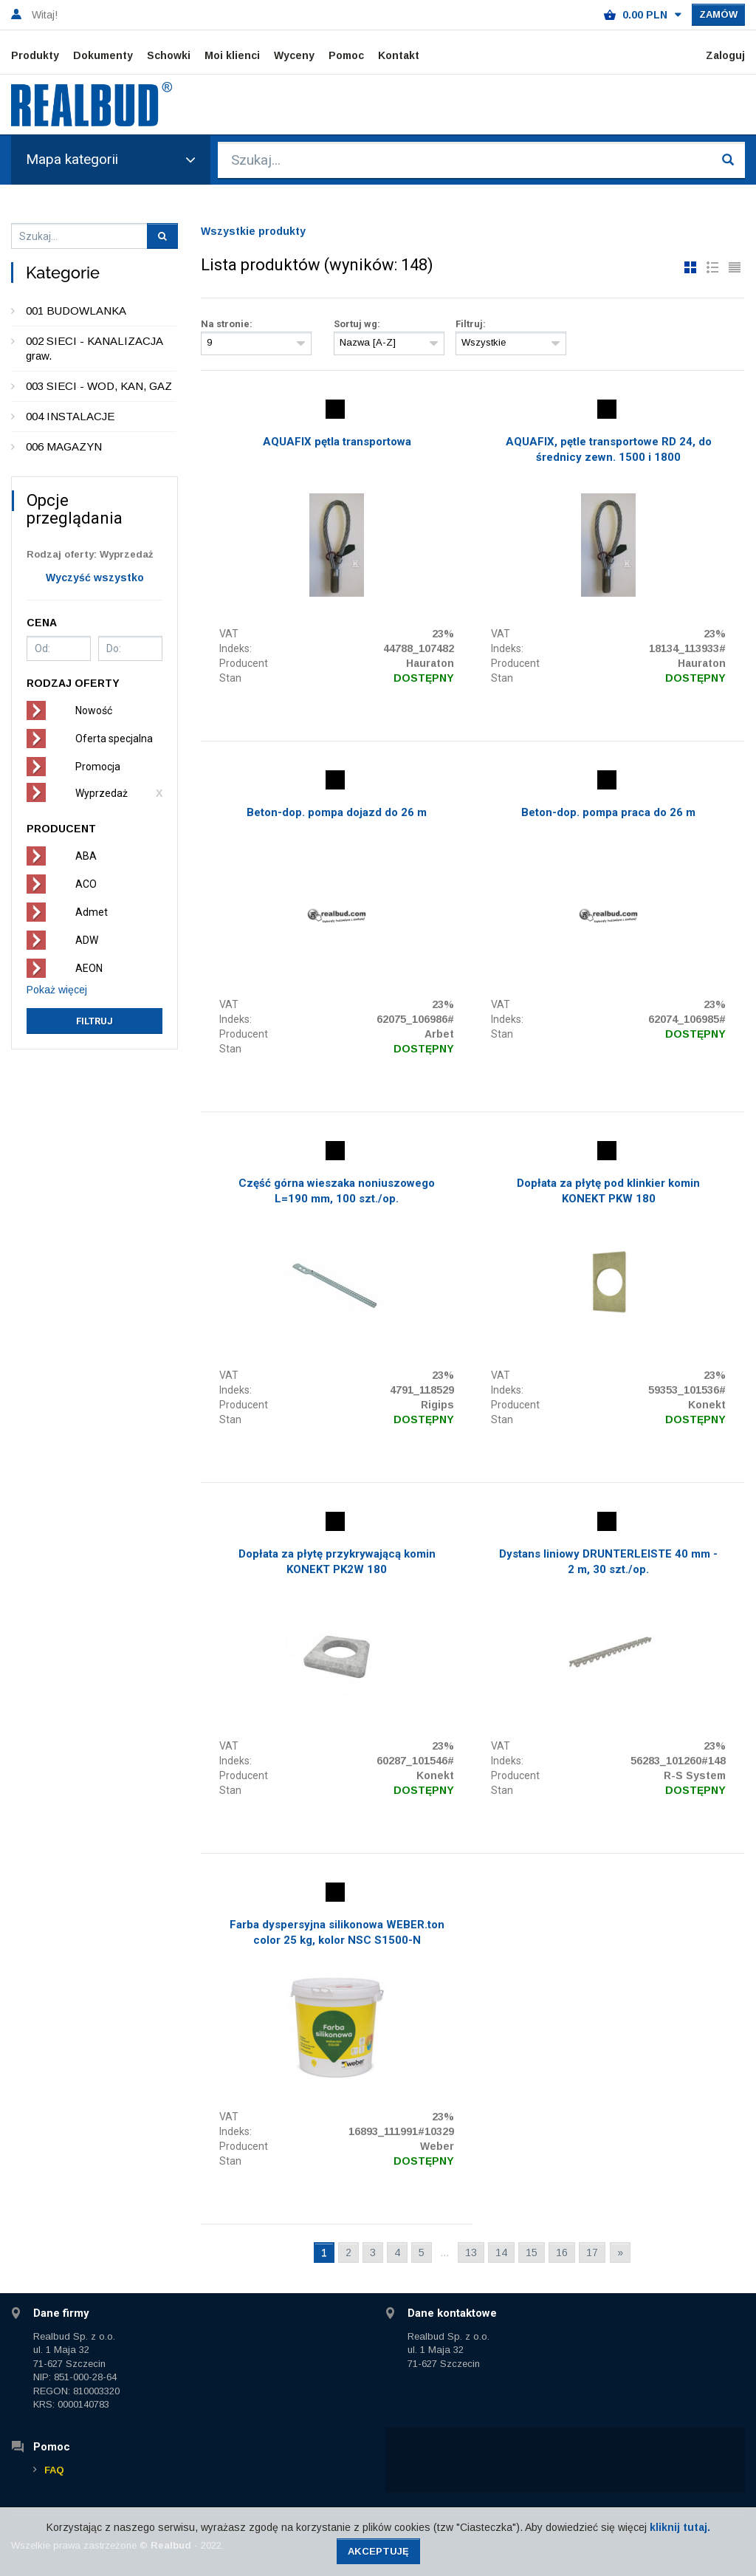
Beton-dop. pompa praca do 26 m (608, 812)
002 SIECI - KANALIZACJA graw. (94, 348)
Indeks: (235, 648)
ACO (86, 884)
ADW (86, 940)
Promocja (97, 767)
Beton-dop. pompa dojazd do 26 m (337, 812)
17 (592, 2252)
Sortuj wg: (357, 323)
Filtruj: (471, 323)
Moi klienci (232, 55)
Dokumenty (103, 55)
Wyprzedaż (101, 793)
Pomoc (346, 55)
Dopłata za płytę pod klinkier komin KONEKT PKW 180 (608, 1190)
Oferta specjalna (114, 738)
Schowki (168, 55)
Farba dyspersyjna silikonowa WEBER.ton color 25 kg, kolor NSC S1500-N (337, 1932)
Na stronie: (226, 323)
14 (501, 2252)
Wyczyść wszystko (95, 577)
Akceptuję (378, 2551)
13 (471, 2252)
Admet (91, 912)
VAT (228, 634)
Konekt (707, 1405)
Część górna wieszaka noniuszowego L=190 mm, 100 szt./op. (336, 1190)
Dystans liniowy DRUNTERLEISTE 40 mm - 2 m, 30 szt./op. (608, 1561)
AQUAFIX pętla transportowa (337, 441)
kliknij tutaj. (680, 2527)
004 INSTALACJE (70, 416)
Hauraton (430, 663)
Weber (437, 2146)
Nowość (93, 710)
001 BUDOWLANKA (76, 310)
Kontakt (398, 55)
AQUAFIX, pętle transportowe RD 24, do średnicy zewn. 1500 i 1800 (609, 449)
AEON (89, 968)
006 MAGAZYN (64, 446)
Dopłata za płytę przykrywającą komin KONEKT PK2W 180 (337, 1561)
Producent (243, 663)
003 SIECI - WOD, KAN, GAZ (99, 386)
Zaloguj (725, 55)
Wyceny (294, 55)
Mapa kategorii (111, 159)
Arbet (439, 1034)
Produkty (35, 55)
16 (562, 2252)
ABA (86, 856)
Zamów (718, 14)
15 (531, 2252)
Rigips (437, 1405)
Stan (230, 678)
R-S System (695, 1775)
